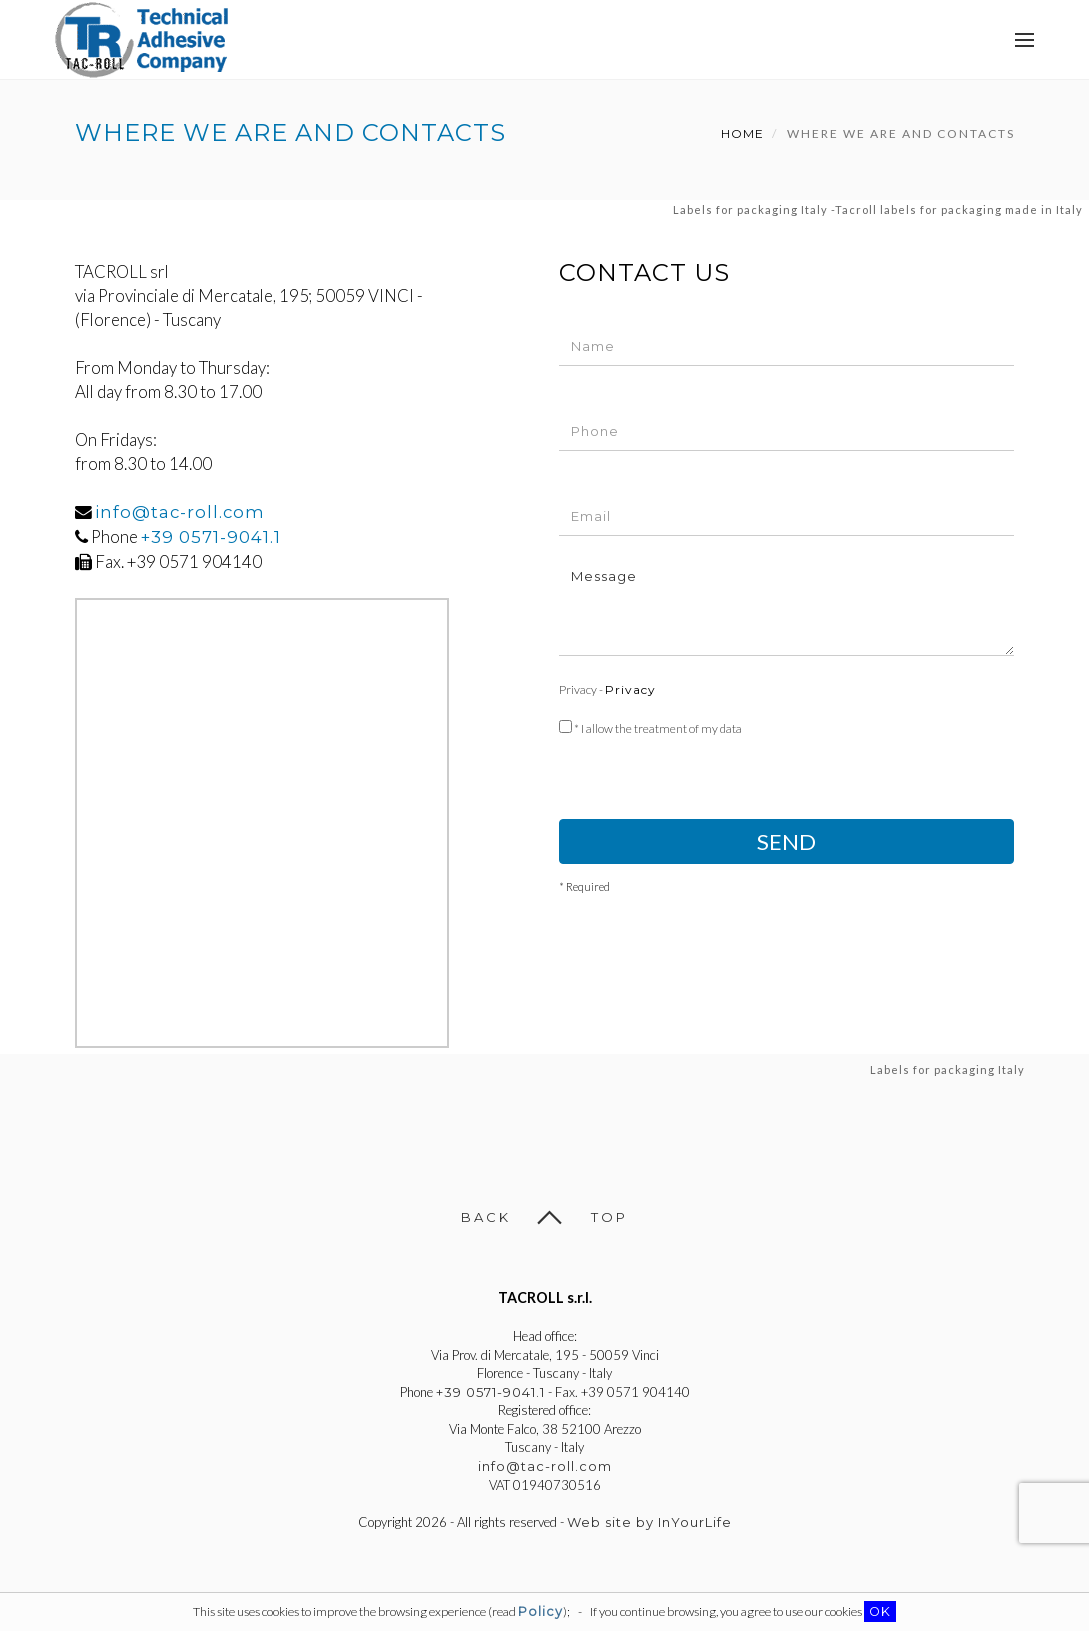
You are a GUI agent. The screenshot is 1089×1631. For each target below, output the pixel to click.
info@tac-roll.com (180, 512)
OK (880, 1611)
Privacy (630, 689)
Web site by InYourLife (649, 1522)
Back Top (544, 1217)
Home (742, 133)
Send (786, 841)
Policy (540, 1611)
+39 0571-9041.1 (211, 537)
